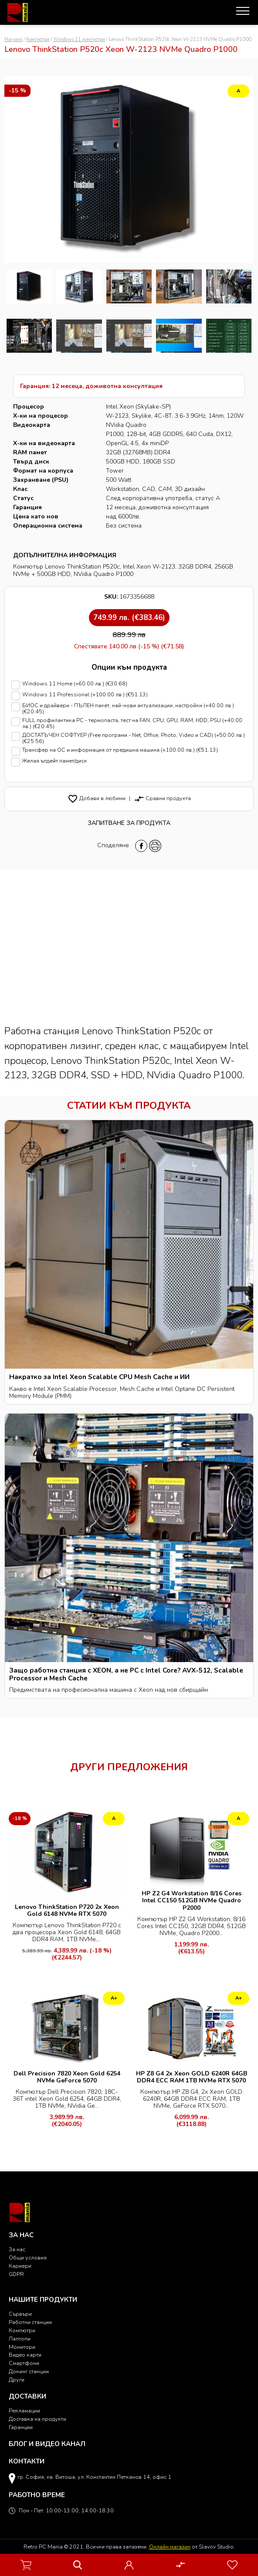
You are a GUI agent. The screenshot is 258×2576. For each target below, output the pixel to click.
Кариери (20, 2265)
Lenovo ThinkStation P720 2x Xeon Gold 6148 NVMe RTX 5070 (67, 1910)
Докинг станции (29, 2371)
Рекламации (24, 2410)
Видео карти (25, 2354)
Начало (13, 39)
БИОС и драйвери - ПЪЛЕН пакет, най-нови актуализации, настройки (129, 708)
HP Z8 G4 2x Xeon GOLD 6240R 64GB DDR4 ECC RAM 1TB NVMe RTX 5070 (191, 2077)
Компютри (37, 39)
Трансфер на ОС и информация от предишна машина (129, 751)
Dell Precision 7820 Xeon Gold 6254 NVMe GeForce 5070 (67, 2077)
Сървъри (20, 2313)
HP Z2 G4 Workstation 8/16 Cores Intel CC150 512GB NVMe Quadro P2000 (191, 1900)
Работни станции (30, 2322)
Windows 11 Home (129, 685)
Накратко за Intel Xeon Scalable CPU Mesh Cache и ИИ (99, 1376)
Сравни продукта (162, 798)
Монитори (22, 2347)
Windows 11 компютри (79, 39)
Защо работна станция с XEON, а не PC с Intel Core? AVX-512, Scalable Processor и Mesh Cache (126, 1674)
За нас (17, 2249)
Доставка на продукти (37, 2419)
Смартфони (24, 2363)
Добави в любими (97, 798)
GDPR (16, 2274)
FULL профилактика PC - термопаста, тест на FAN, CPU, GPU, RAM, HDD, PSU (129, 723)
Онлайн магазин (169, 2546)
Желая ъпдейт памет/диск (129, 762)
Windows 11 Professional (129, 696)
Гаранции (21, 2427)
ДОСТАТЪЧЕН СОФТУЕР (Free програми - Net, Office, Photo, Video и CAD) (129, 738)
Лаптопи (20, 2338)
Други (16, 2379)
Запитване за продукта (129, 823)
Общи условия (28, 2257)
